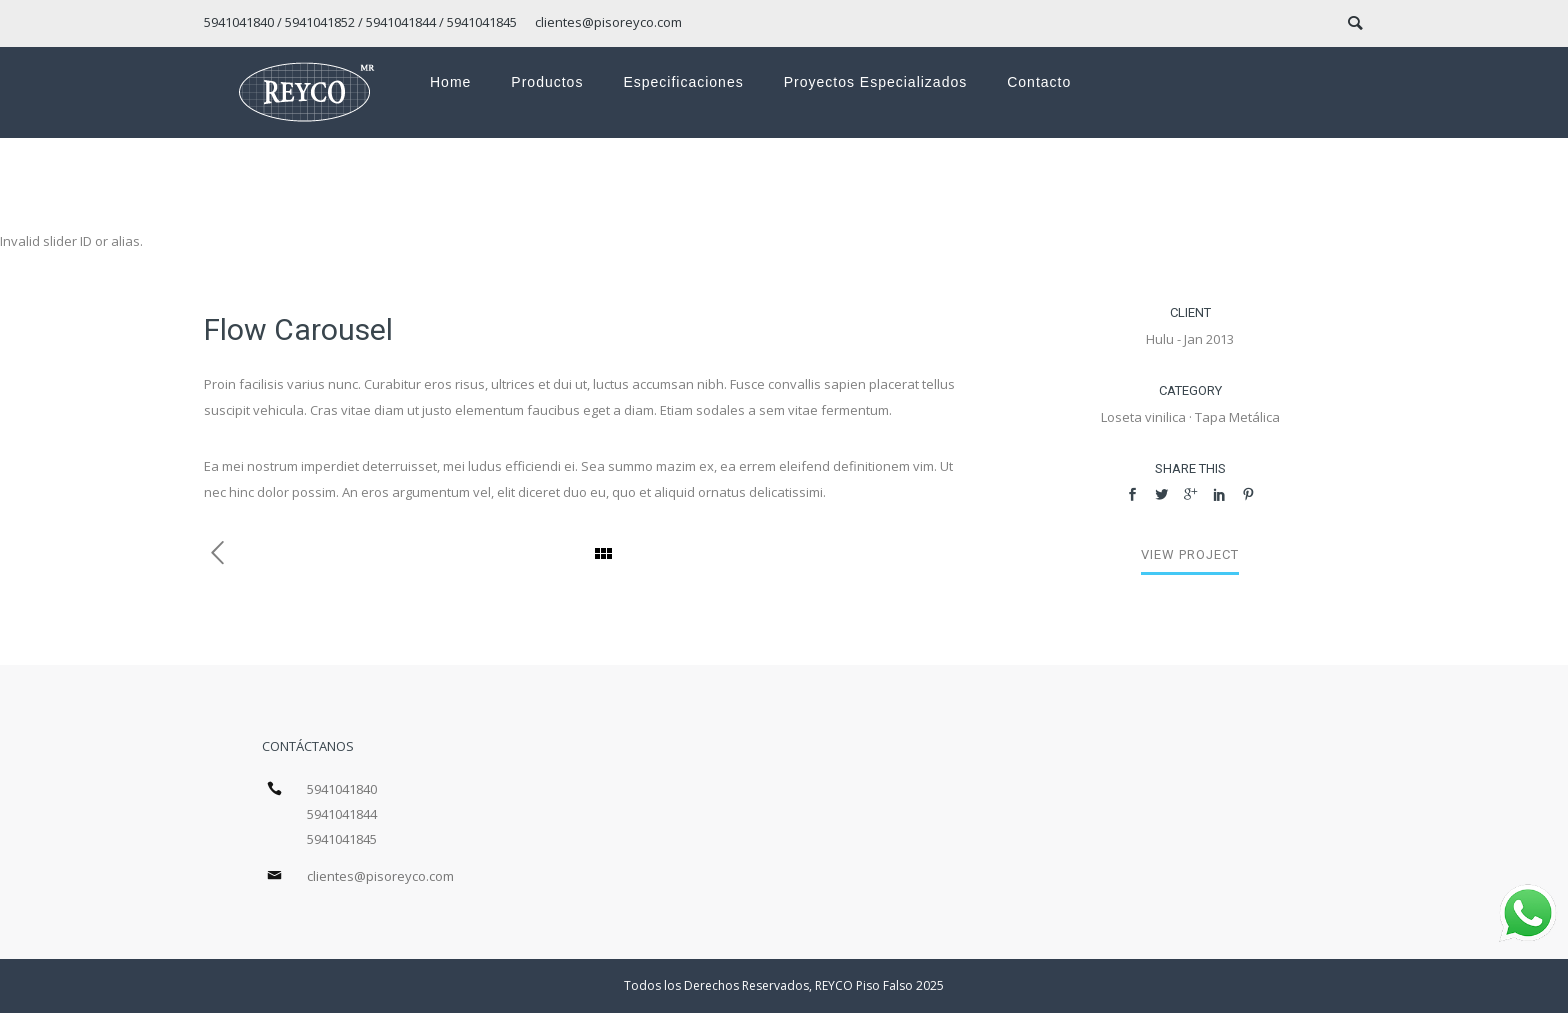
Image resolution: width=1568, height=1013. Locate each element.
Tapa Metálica (1237, 417)
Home (450, 82)
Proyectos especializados (876, 82)
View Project (1190, 554)
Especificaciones (683, 82)
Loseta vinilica (1143, 417)
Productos (547, 82)
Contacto (1039, 82)
